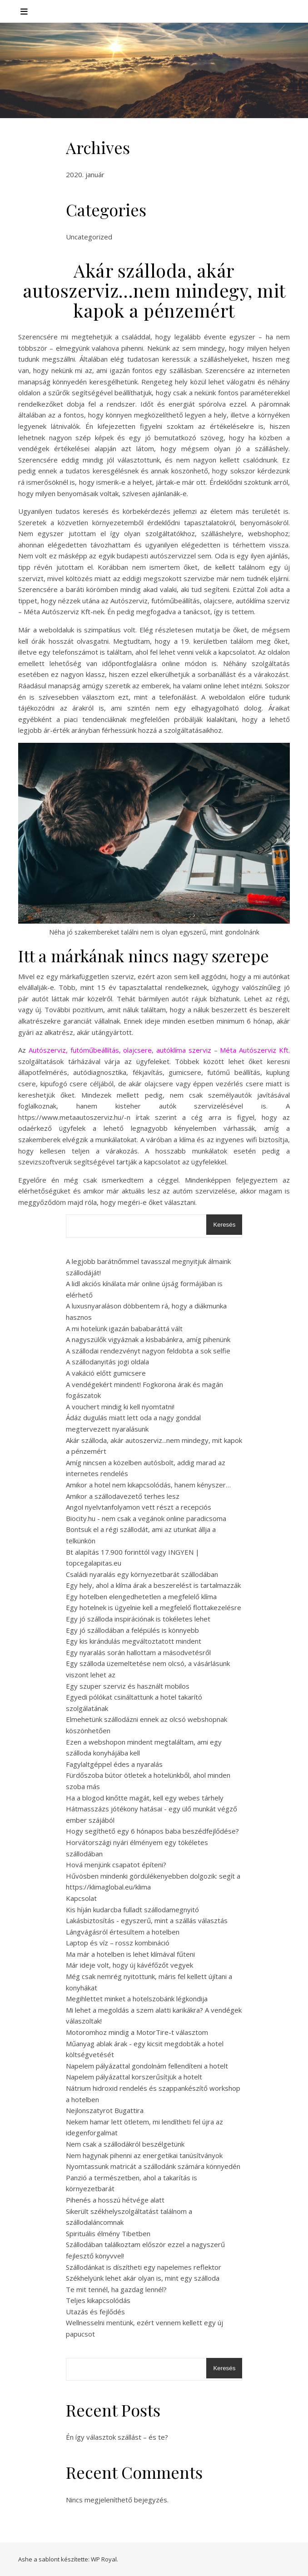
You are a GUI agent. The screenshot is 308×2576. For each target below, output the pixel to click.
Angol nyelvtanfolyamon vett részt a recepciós (138, 1507)
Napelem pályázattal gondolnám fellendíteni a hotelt (147, 2065)
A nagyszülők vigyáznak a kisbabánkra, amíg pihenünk (148, 1339)
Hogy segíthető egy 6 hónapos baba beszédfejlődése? (152, 1830)
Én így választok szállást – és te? (117, 2437)
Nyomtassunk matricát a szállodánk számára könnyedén (153, 2166)
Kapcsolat (81, 1898)
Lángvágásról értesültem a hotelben (122, 1931)
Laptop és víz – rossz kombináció (117, 1942)
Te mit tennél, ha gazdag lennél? (116, 2289)
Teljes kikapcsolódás (98, 2300)
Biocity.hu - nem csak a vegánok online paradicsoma (146, 1518)
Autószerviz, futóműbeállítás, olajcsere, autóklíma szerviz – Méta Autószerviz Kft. (159, 1049)
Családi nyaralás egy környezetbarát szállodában (142, 1574)
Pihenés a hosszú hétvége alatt (115, 2199)
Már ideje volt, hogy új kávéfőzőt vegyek (129, 1964)
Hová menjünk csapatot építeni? (116, 1864)
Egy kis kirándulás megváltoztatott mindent (133, 1641)
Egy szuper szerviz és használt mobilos (127, 1686)
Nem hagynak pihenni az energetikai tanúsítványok (144, 2155)
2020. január (85, 174)
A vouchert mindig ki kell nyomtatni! (120, 1406)
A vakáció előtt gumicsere (106, 1373)
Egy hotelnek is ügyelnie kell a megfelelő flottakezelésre (153, 1607)
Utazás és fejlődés (95, 2311)
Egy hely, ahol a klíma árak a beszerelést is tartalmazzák (153, 1585)
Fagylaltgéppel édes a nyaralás (114, 1764)
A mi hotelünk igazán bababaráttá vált (124, 1328)
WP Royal (104, 2559)
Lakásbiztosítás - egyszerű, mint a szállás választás (147, 1920)
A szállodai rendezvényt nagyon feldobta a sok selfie (148, 1350)
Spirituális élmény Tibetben (108, 2233)
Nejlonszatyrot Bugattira (105, 2110)
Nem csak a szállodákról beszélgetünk (125, 2143)
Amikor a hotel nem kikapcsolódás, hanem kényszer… (148, 1484)
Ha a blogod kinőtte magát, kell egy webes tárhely (145, 1797)
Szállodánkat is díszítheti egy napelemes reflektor (143, 2267)
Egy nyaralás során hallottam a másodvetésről (138, 1652)
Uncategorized (89, 236)
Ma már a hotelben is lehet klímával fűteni (130, 1954)
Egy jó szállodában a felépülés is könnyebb (132, 1630)
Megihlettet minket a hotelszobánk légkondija (137, 1998)
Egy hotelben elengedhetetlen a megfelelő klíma (141, 1596)
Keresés (224, 1224)
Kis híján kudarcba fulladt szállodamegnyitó (132, 1909)
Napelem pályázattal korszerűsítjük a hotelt (134, 2076)
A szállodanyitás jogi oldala (107, 1361)
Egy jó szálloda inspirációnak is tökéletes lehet (138, 1618)
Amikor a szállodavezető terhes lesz (122, 1496)
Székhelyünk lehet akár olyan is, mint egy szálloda (142, 2278)
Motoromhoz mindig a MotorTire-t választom (137, 2032)
